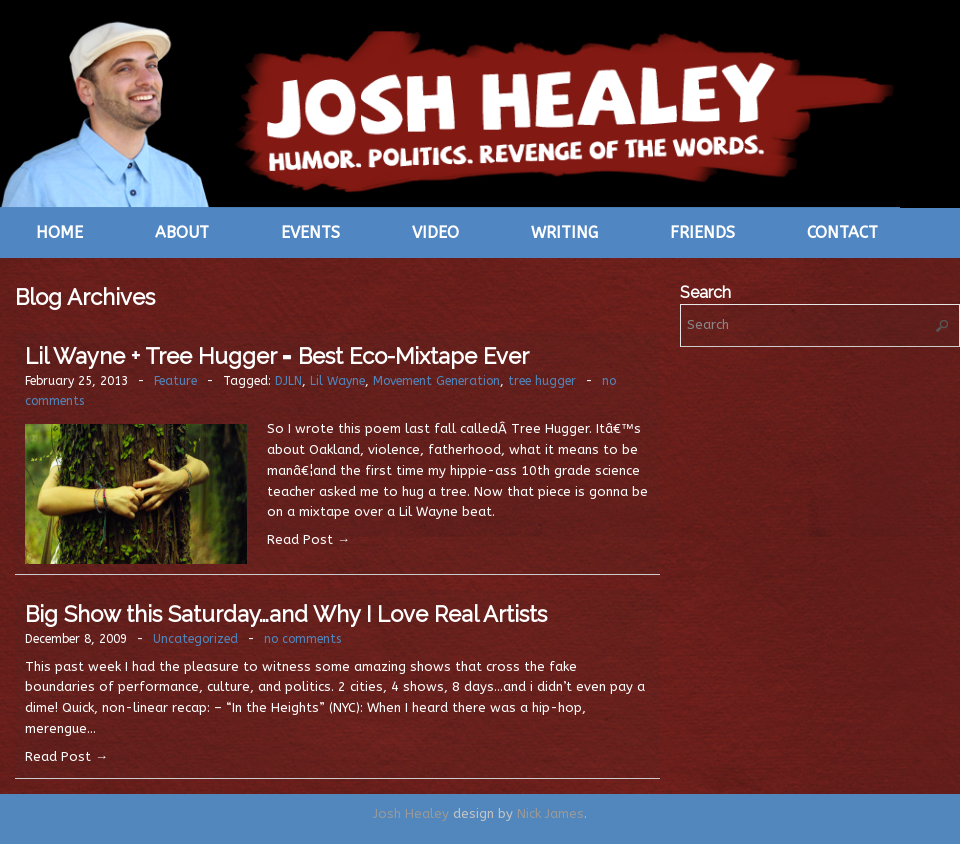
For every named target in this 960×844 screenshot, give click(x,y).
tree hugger (542, 381)
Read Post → (308, 539)
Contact (842, 232)
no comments (302, 639)
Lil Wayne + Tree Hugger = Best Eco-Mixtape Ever (277, 356)
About (182, 232)
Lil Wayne (337, 381)
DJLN (288, 381)
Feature (175, 381)
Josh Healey (411, 813)
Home (59, 232)
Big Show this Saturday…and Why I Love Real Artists (286, 614)
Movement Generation (436, 381)
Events (310, 232)
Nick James (550, 813)
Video (435, 232)
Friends (702, 232)
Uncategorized (195, 639)
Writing (564, 232)
